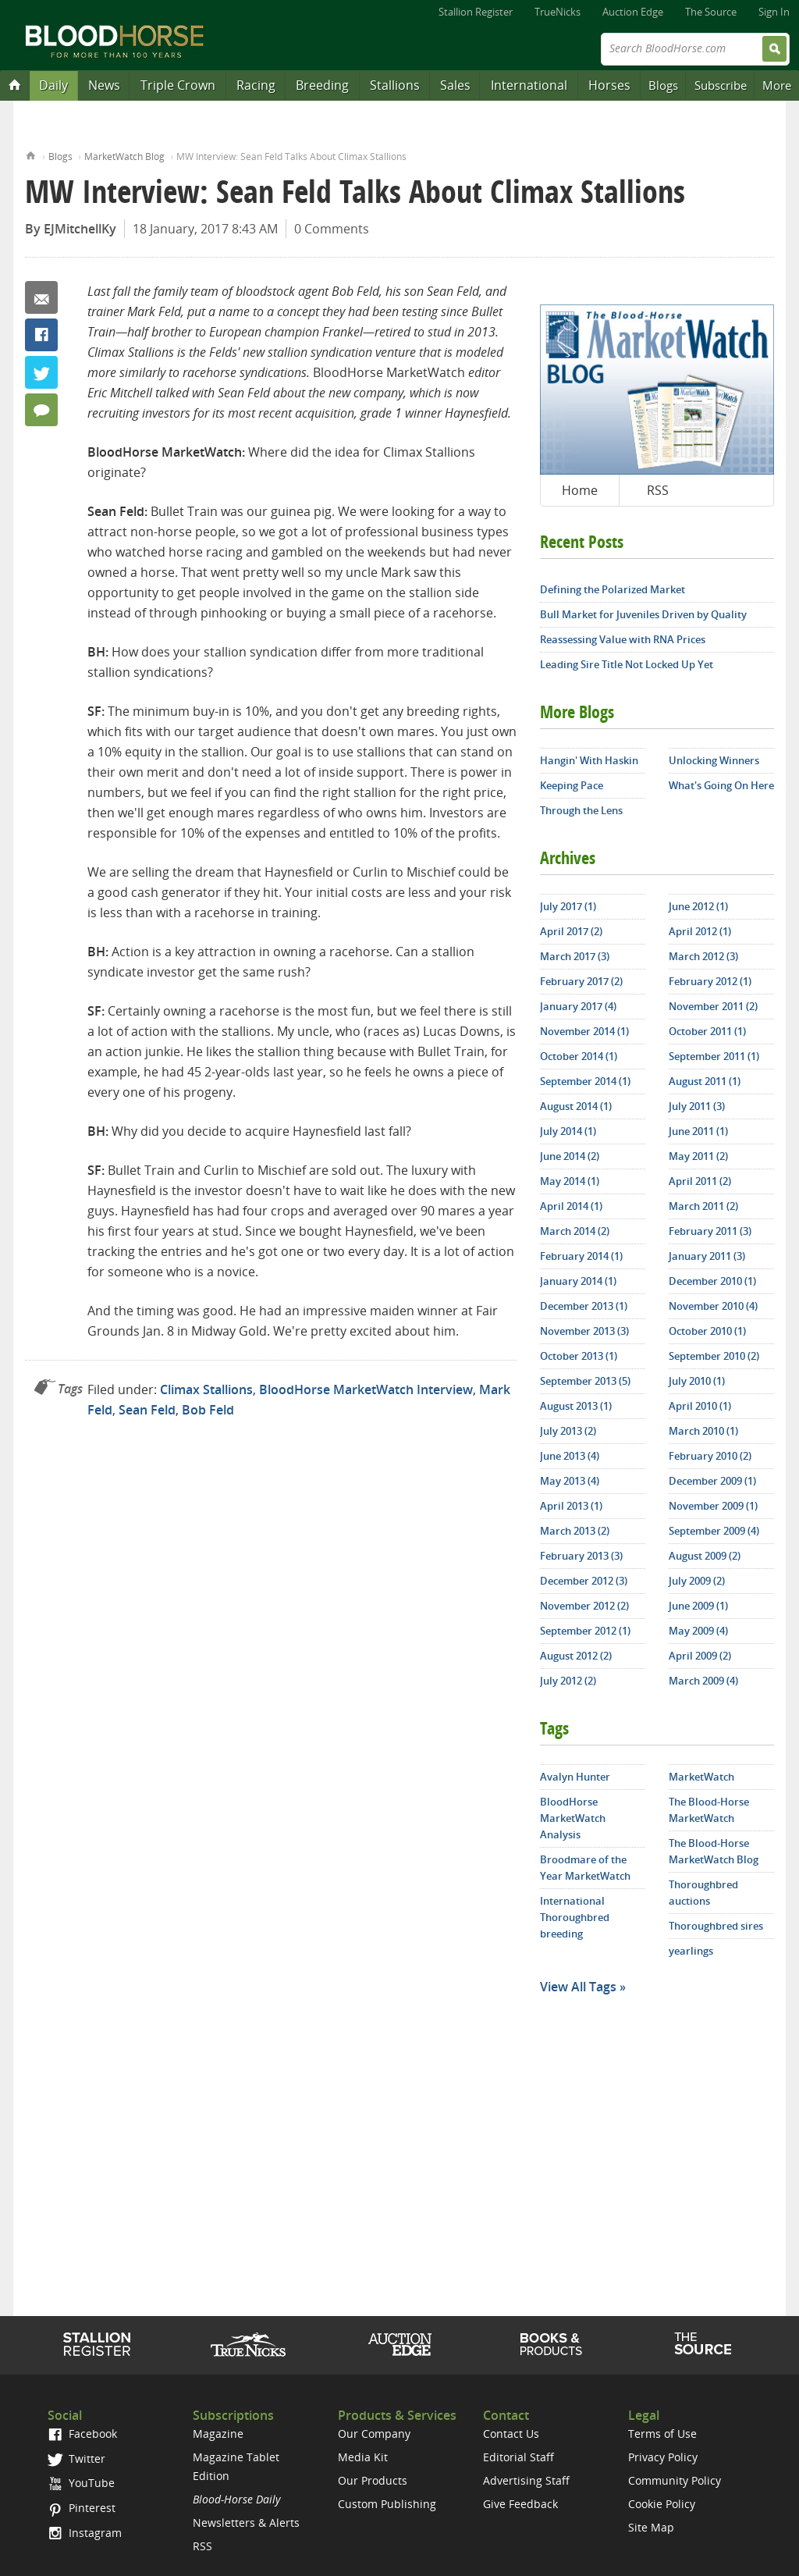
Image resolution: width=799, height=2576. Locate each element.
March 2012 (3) (703, 956)
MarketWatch (701, 1777)
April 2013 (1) (571, 1506)
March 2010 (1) (703, 1431)
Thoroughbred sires (716, 1926)
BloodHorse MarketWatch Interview (366, 1389)
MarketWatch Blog (124, 156)
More (776, 85)
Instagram (85, 2532)
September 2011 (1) (714, 1056)
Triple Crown (177, 85)
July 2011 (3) (697, 1106)
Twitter (41, 372)
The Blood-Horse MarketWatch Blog (713, 1851)
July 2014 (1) (568, 1131)
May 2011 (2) (698, 1156)
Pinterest (81, 2507)
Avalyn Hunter (575, 1777)
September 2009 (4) (714, 1531)
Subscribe (720, 85)
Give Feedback (520, 2503)
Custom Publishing (387, 2503)
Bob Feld (208, 1409)
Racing (255, 85)
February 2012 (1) (710, 981)
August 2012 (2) (576, 1656)
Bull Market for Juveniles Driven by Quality (643, 614)
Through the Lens (581, 810)
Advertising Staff (526, 2480)
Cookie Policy (661, 2503)
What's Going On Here (721, 785)
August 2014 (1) (576, 1106)
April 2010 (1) (700, 1406)
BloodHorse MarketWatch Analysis (572, 1818)
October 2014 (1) (578, 1056)
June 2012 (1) (698, 906)
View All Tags (578, 1986)
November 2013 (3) (584, 1331)
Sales (455, 85)
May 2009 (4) (698, 1631)
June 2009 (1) (698, 1606)
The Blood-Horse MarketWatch (709, 1810)
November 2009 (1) (713, 1506)
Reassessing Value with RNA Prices (622, 639)
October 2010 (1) (707, 1331)
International (529, 85)
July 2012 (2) (568, 1681)
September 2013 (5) (585, 1381)
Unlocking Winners (714, 760)
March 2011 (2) (703, 1206)
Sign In (774, 12)
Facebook (41, 334)
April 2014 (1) (571, 1206)
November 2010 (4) (713, 1306)
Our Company (374, 2433)
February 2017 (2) (581, 981)
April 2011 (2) (700, 1181)
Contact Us (511, 2433)
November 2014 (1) (584, 1031)
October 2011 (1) (707, 1031)
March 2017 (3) (574, 956)
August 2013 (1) (576, 1406)
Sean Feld (147, 1409)
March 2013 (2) (574, 1531)
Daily (53, 85)
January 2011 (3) (707, 1256)
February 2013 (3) (581, 1556)
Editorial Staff (518, 2457)
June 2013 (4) (569, 1456)
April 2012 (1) (700, 931)
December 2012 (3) (583, 1581)
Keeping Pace (571, 785)
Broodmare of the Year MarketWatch (585, 1867)
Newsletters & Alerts (246, 2522)
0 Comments (331, 228)
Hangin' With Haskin (589, 760)
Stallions (395, 85)
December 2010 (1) (712, 1281)
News (104, 85)
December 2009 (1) (712, 1481)
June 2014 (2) (569, 1156)
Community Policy (674, 2480)
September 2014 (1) (585, 1081)
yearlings (691, 1951)
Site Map (651, 2527)
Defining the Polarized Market (612, 589)
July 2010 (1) (697, 1381)
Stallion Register (476, 12)
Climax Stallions (206, 1389)
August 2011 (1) (704, 1081)
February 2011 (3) (710, 1231)
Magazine (218, 2433)
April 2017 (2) (571, 931)
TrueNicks (557, 12)
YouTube (81, 2482)
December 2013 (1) (583, 1306)
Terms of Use (662, 2433)
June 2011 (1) (698, 1131)
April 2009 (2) (700, 1656)
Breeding (322, 85)
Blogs (663, 85)
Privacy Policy (663, 2457)
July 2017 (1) (568, 906)
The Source (711, 12)
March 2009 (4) (703, 1681)
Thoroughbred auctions (703, 1892)
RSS (658, 490)
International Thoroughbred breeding (574, 1917)
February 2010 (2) (710, 1456)
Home (31, 154)
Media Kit (363, 2457)
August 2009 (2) (704, 1556)
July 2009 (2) (697, 1581)
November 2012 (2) (584, 1606)
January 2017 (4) (578, 1006)
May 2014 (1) (569, 1181)
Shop (551, 2344)
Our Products (372, 2480)
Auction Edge (632, 12)
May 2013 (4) (569, 1481)
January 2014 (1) (578, 1281)
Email (41, 297)
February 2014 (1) (581, 1256)
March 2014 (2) (574, 1231)
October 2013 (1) (578, 1356)
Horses (609, 85)
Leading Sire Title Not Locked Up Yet (626, 664)
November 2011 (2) (713, 1006)
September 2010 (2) (714, 1356)
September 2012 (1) (585, 1631)
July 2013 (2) (568, 1431)
